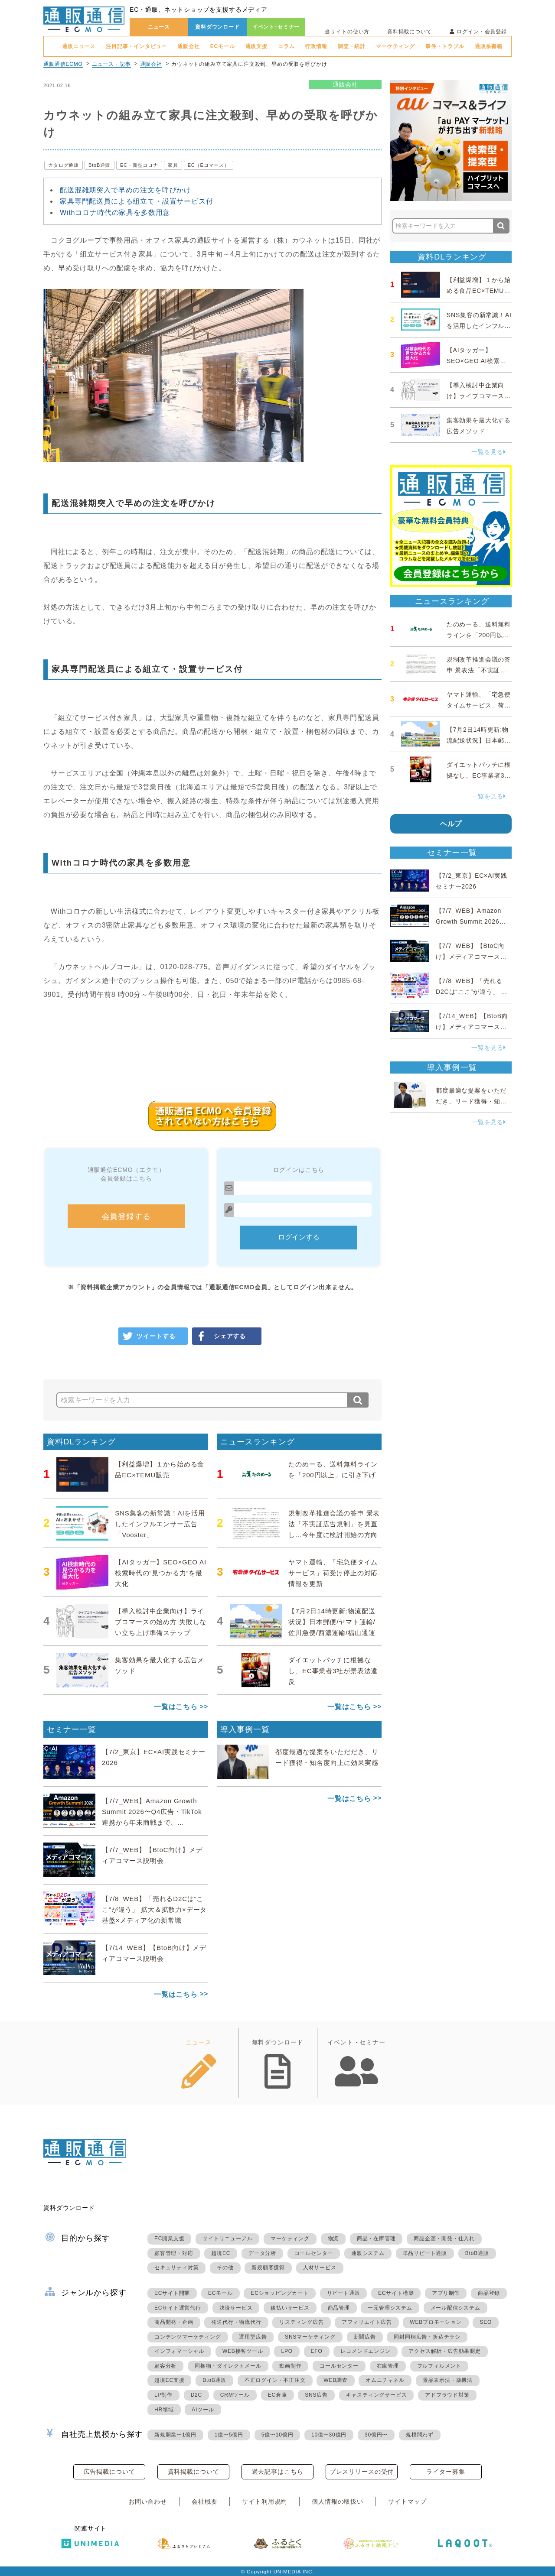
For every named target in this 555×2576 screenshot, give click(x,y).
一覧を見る (488, 451)
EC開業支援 (169, 2238)
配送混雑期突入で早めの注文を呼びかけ (125, 190)
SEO (486, 2322)
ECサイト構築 (396, 2293)
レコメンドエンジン (365, 2351)
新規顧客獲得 (268, 2268)
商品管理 (339, 2308)
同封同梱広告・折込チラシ (427, 2337)
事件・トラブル (444, 46)
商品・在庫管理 (376, 2238)
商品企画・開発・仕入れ (444, 2238)
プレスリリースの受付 (362, 2471)
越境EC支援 (169, 2380)
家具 (173, 165)
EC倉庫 (277, 2395)
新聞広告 (365, 2337)
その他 (225, 2268)
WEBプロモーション (435, 2322)
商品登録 (489, 2293)
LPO (286, 2351)
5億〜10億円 (277, 2435)
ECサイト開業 (172, 2293)
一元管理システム (390, 2308)
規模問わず (420, 2435)
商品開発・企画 (173, 2322)
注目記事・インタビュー (136, 46)
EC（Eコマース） (208, 165)
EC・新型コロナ (139, 165)
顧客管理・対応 (173, 2253)
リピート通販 (343, 2293)
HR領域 (164, 2410)
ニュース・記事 (111, 64)
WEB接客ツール (242, 2351)
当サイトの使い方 (347, 31)
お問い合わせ (147, 2501)
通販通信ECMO (63, 64)
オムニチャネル (385, 2380)
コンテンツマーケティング (187, 2337)
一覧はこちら (176, 1706)
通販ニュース (78, 46)
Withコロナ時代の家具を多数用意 (115, 212)
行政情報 (316, 46)
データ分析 (262, 2253)
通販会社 (188, 46)
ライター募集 (445, 2471)
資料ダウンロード (217, 27)
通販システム (368, 2253)
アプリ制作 (446, 2293)
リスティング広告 (301, 2322)
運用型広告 (253, 2337)
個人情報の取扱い (337, 2501)
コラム (286, 46)
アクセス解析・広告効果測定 (444, 2351)
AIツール (203, 2410)
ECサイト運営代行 (177, 2308)
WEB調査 (335, 2380)
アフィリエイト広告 (367, 2322)
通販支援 (256, 46)
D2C (196, 2395)
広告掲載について (109, 2471)
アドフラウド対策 (447, 2395)
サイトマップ (407, 2501)
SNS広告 (316, 2395)
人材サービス (319, 2268)
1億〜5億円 (229, 2435)
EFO (317, 2351)
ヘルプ (451, 823)
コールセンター (313, 2253)
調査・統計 (352, 46)
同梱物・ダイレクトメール (228, 2366)
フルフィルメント (439, 2366)
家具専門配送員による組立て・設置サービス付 (136, 201)
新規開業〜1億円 (175, 2435)
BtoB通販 (99, 165)
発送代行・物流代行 (236, 2322)
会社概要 (204, 2501)
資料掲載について (409, 31)
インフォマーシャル (179, 2351)
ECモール (222, 46)
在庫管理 (388, 2366)
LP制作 (163, 2395)
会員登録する (126, 1216)
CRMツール (235, 2395)
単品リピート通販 (425, 2253)
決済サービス (236, 2308)
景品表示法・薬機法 (448, 2380)
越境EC (220, 2253)
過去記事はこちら (278, 2471)
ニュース (159, 27)
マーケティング (395, 46)
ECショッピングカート (279, 2293)
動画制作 (290, 2366)
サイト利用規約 (264, 2501)
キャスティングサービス (376, 2395)
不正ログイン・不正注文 (275, 2380)
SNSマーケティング (310, 2337)
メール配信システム (455, 2308)
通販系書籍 (489, 46)
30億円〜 (376, 2435)
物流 (333, 2238)
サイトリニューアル (227, 2238)
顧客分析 (165, 2366)
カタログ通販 (63, 165)
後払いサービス (290, 2308)
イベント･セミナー (276, 27)
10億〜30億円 (328, 2435)
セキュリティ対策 (176, 2268)
